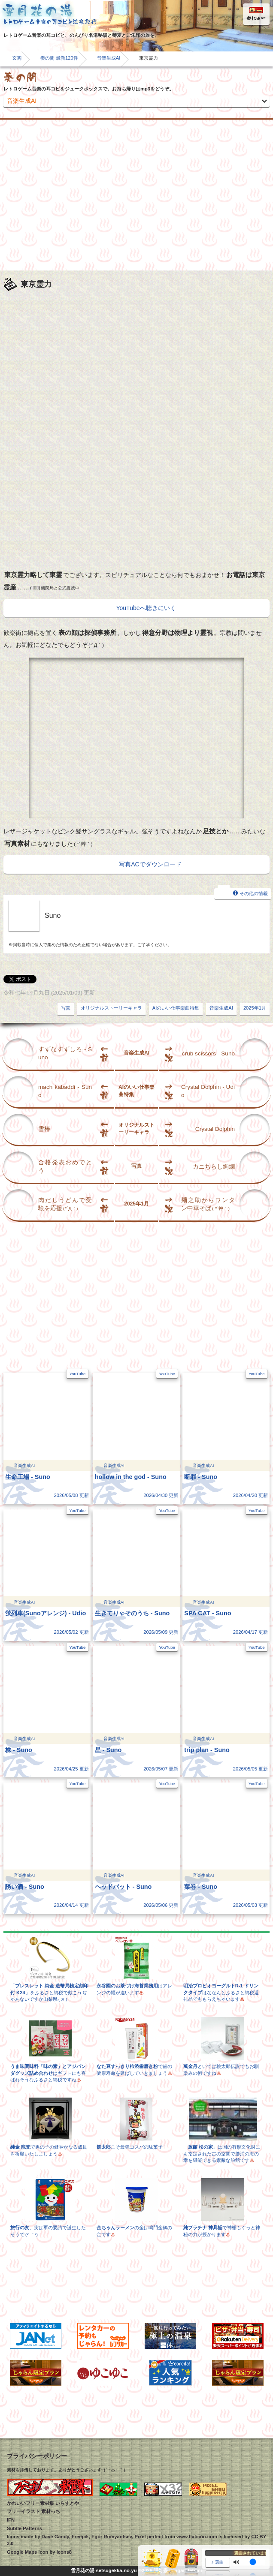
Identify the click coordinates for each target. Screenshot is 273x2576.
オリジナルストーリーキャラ (111, 1007)
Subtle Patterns (24, 2528)
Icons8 (64, 2552)
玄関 (16, 57)
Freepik (80, 2536)
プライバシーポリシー (37, 2456)
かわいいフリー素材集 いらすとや (43, 2503)
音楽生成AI (109, 57)
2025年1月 (254, 1007)
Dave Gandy (55, 2536)
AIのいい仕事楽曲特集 (176, 1007)
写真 (65, 1007)
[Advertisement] (136, 195)
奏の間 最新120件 (59, 57)
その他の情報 (243, 892)
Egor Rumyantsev (111, 2536)
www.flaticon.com (196, 2536)
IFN (11, 2519)
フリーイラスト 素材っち (33, 2511)
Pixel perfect (148, 2536)
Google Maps (22, 2552)
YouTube (78, 1373)
